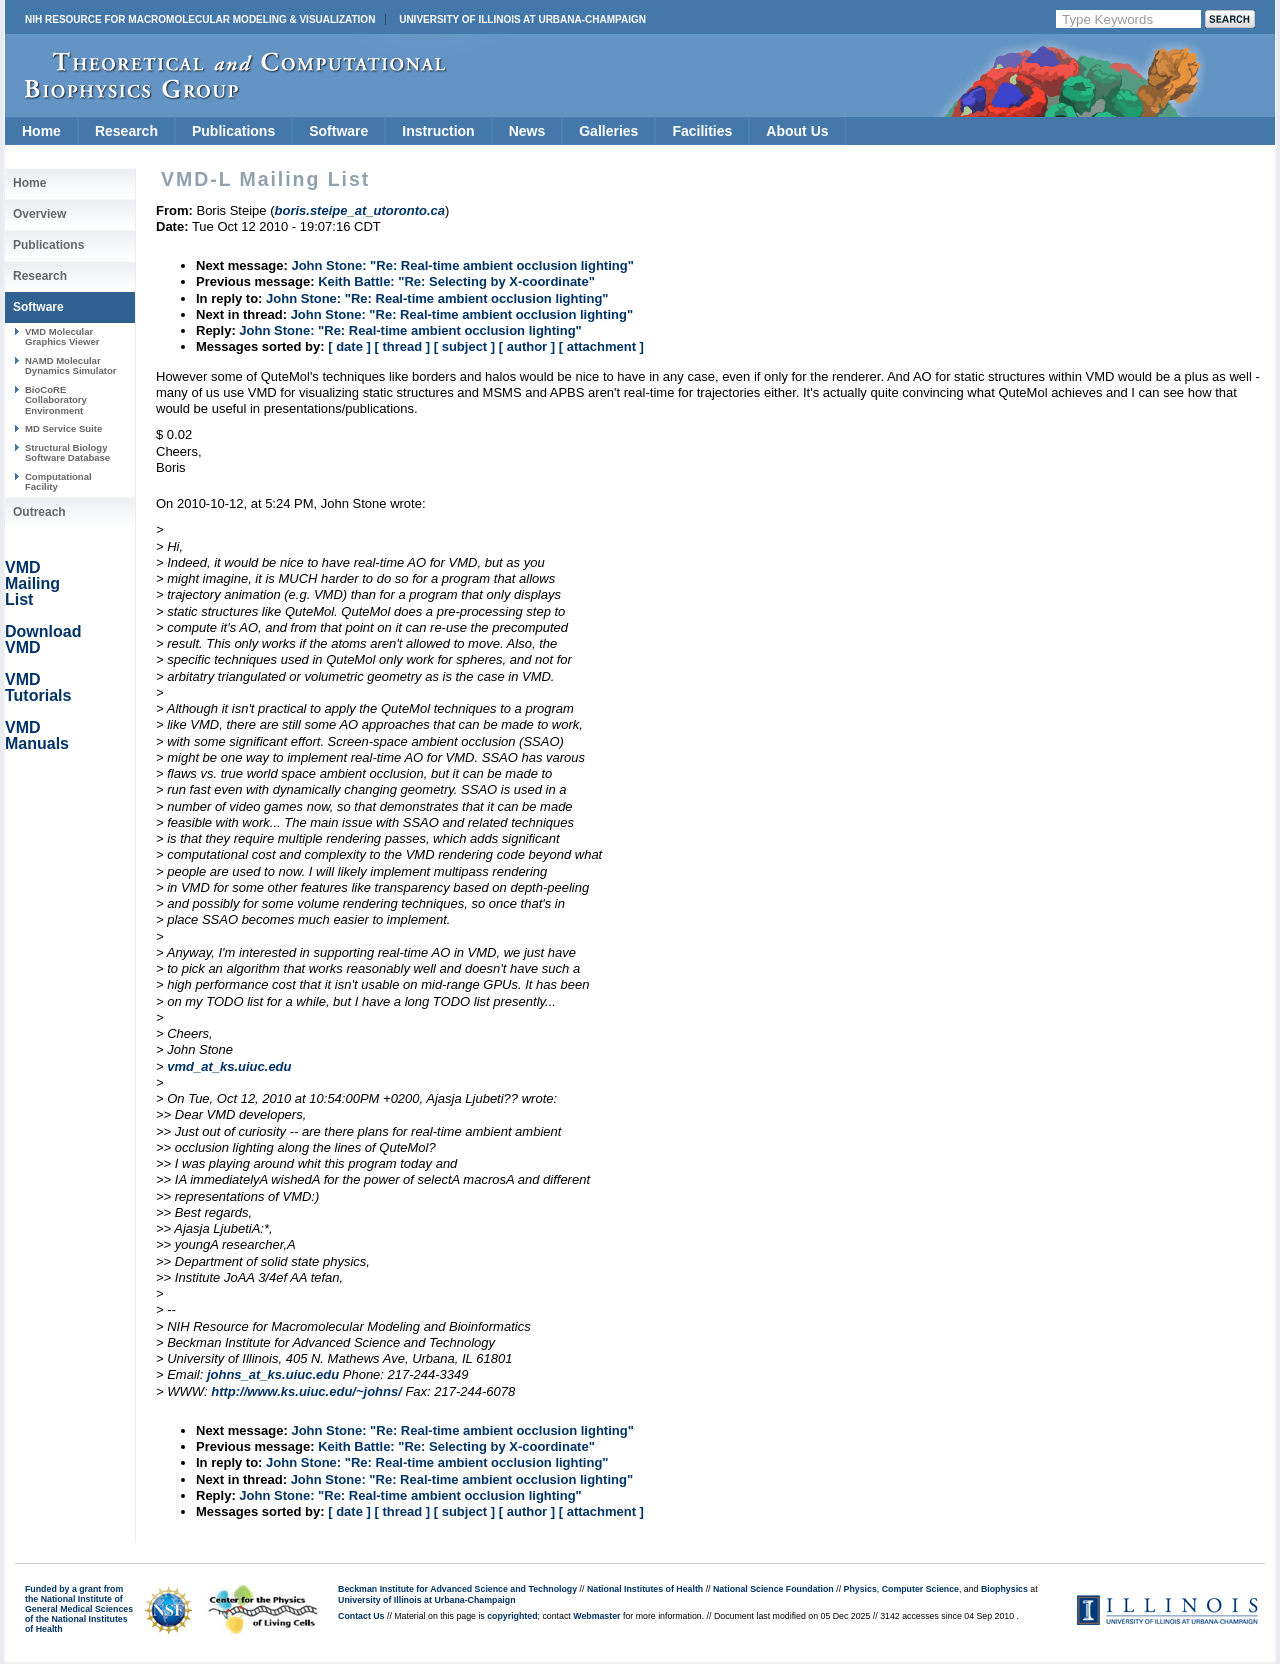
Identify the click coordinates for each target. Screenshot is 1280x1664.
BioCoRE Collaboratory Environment (56, 400)
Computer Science (920, 1589)
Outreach (39, 512)
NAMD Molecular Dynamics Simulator (71, 365)
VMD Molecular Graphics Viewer (62, 336)
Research (126, 131)
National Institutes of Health (645, 1589)
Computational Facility (58, 481)
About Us (797, 131)
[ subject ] (464, 346)
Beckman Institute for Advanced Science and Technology (457, 1589)
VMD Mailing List (32, 583)
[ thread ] (402, 346)
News (527, 131)
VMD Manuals (37, 735)
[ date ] (349, 346)
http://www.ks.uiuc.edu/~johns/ (306, 1391)
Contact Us (361, 1616)
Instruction (438, 131)
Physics (860, 1589)
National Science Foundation (773, 1589)
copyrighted (512, 1616)
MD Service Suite (63, 428)
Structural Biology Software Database (67, 452)
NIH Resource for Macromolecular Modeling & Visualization (200, 19)
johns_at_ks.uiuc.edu (273, 1374)
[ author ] (527, 346)
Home (41, 131)
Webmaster (596, 1616)
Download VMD (43, 639)
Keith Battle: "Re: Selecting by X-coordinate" (456, 281)
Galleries (608, 131)
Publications (233, 131)
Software (338, 131)
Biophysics (1004, 1589)
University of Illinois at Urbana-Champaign (522, 19)
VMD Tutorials (38, 687)
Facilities (702, 131)
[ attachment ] (601, 346)
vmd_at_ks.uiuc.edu (229, 1066)
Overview (39, 214)
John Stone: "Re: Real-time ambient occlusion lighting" (462, 265)
